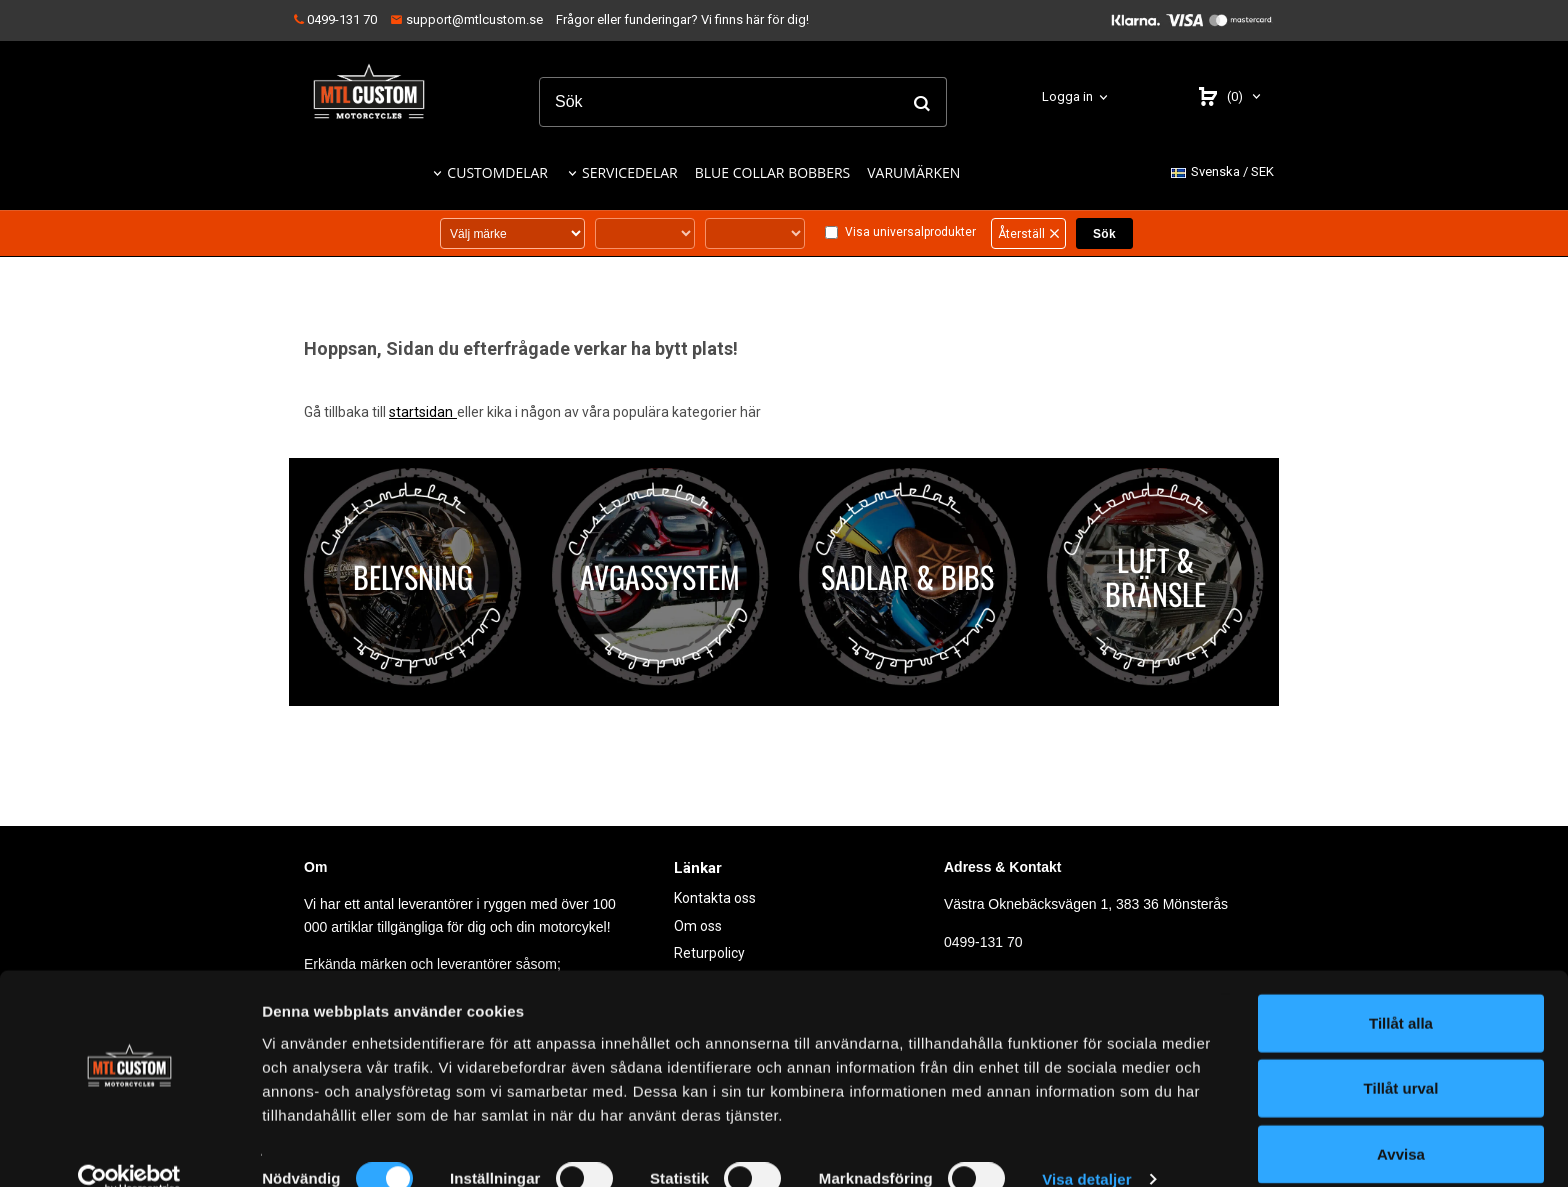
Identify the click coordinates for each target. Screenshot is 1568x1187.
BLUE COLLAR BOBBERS (773, 172)
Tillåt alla (1401, 990)
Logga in (1067, 96)
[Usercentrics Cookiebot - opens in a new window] (129, 1148)
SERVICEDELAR (630, 172)
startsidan (422, 412)
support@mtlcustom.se (466, 19)
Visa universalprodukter (910, 232)
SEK (1222, 172)
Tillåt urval (1401, 1056)
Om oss (698, 925)
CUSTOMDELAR (497, 172)
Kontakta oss (715, 898)
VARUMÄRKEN (913, 172)
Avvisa (1401, 1121)
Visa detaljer (1086, 1147)
